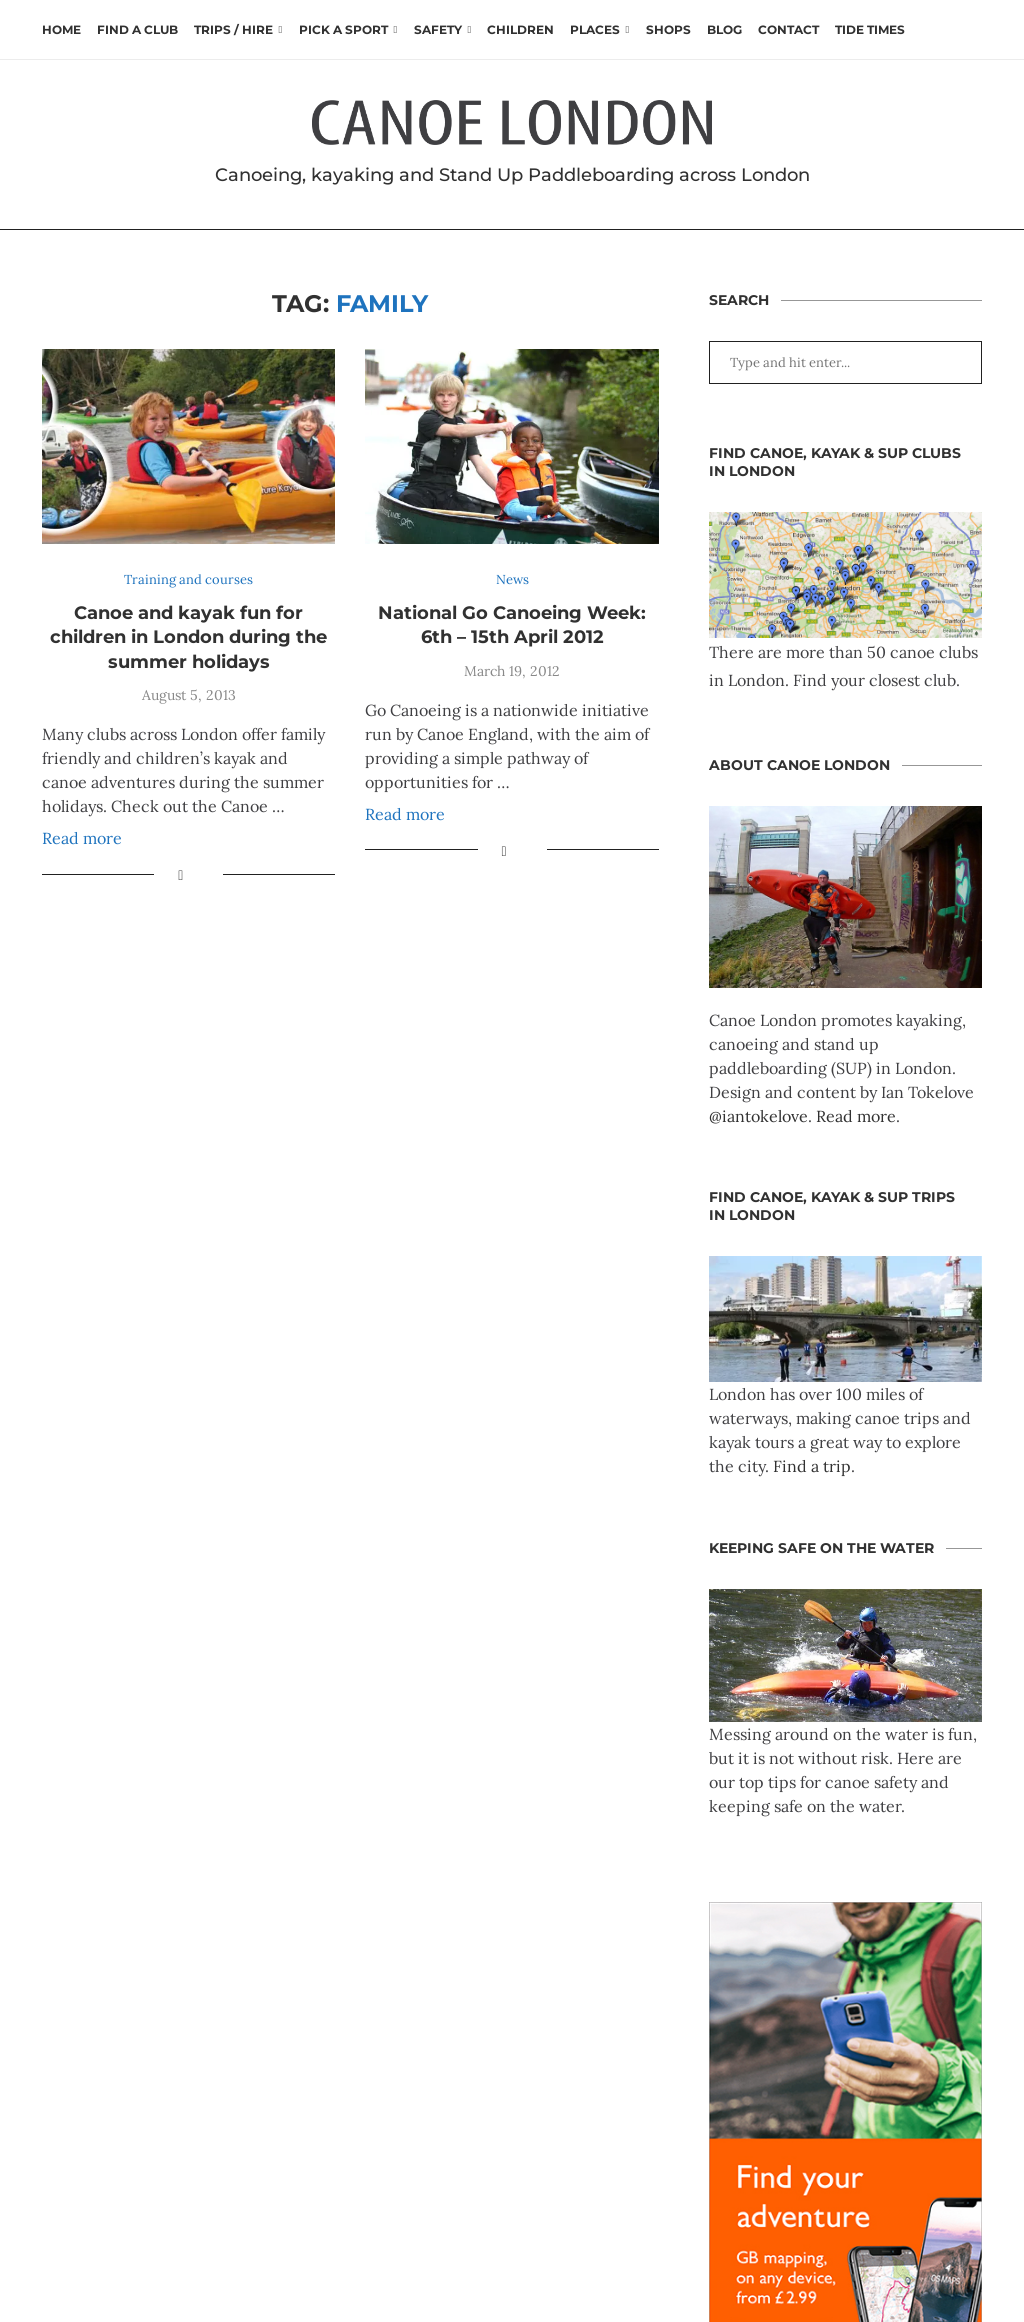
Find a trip (812, 1466)
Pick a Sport (343, 29)
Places (595, 29)
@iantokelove (758, 1116)
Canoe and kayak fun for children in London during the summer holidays (188, 637)
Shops (668, 29)
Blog (724, 29)
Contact (788, 29)
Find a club (137, 29)
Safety (438, 29)
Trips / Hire (233, 29)
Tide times (870, 29)
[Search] (972, 30)
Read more (82, 838)
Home (61, 29)
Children (520, 29)
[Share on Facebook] (180, 875)
